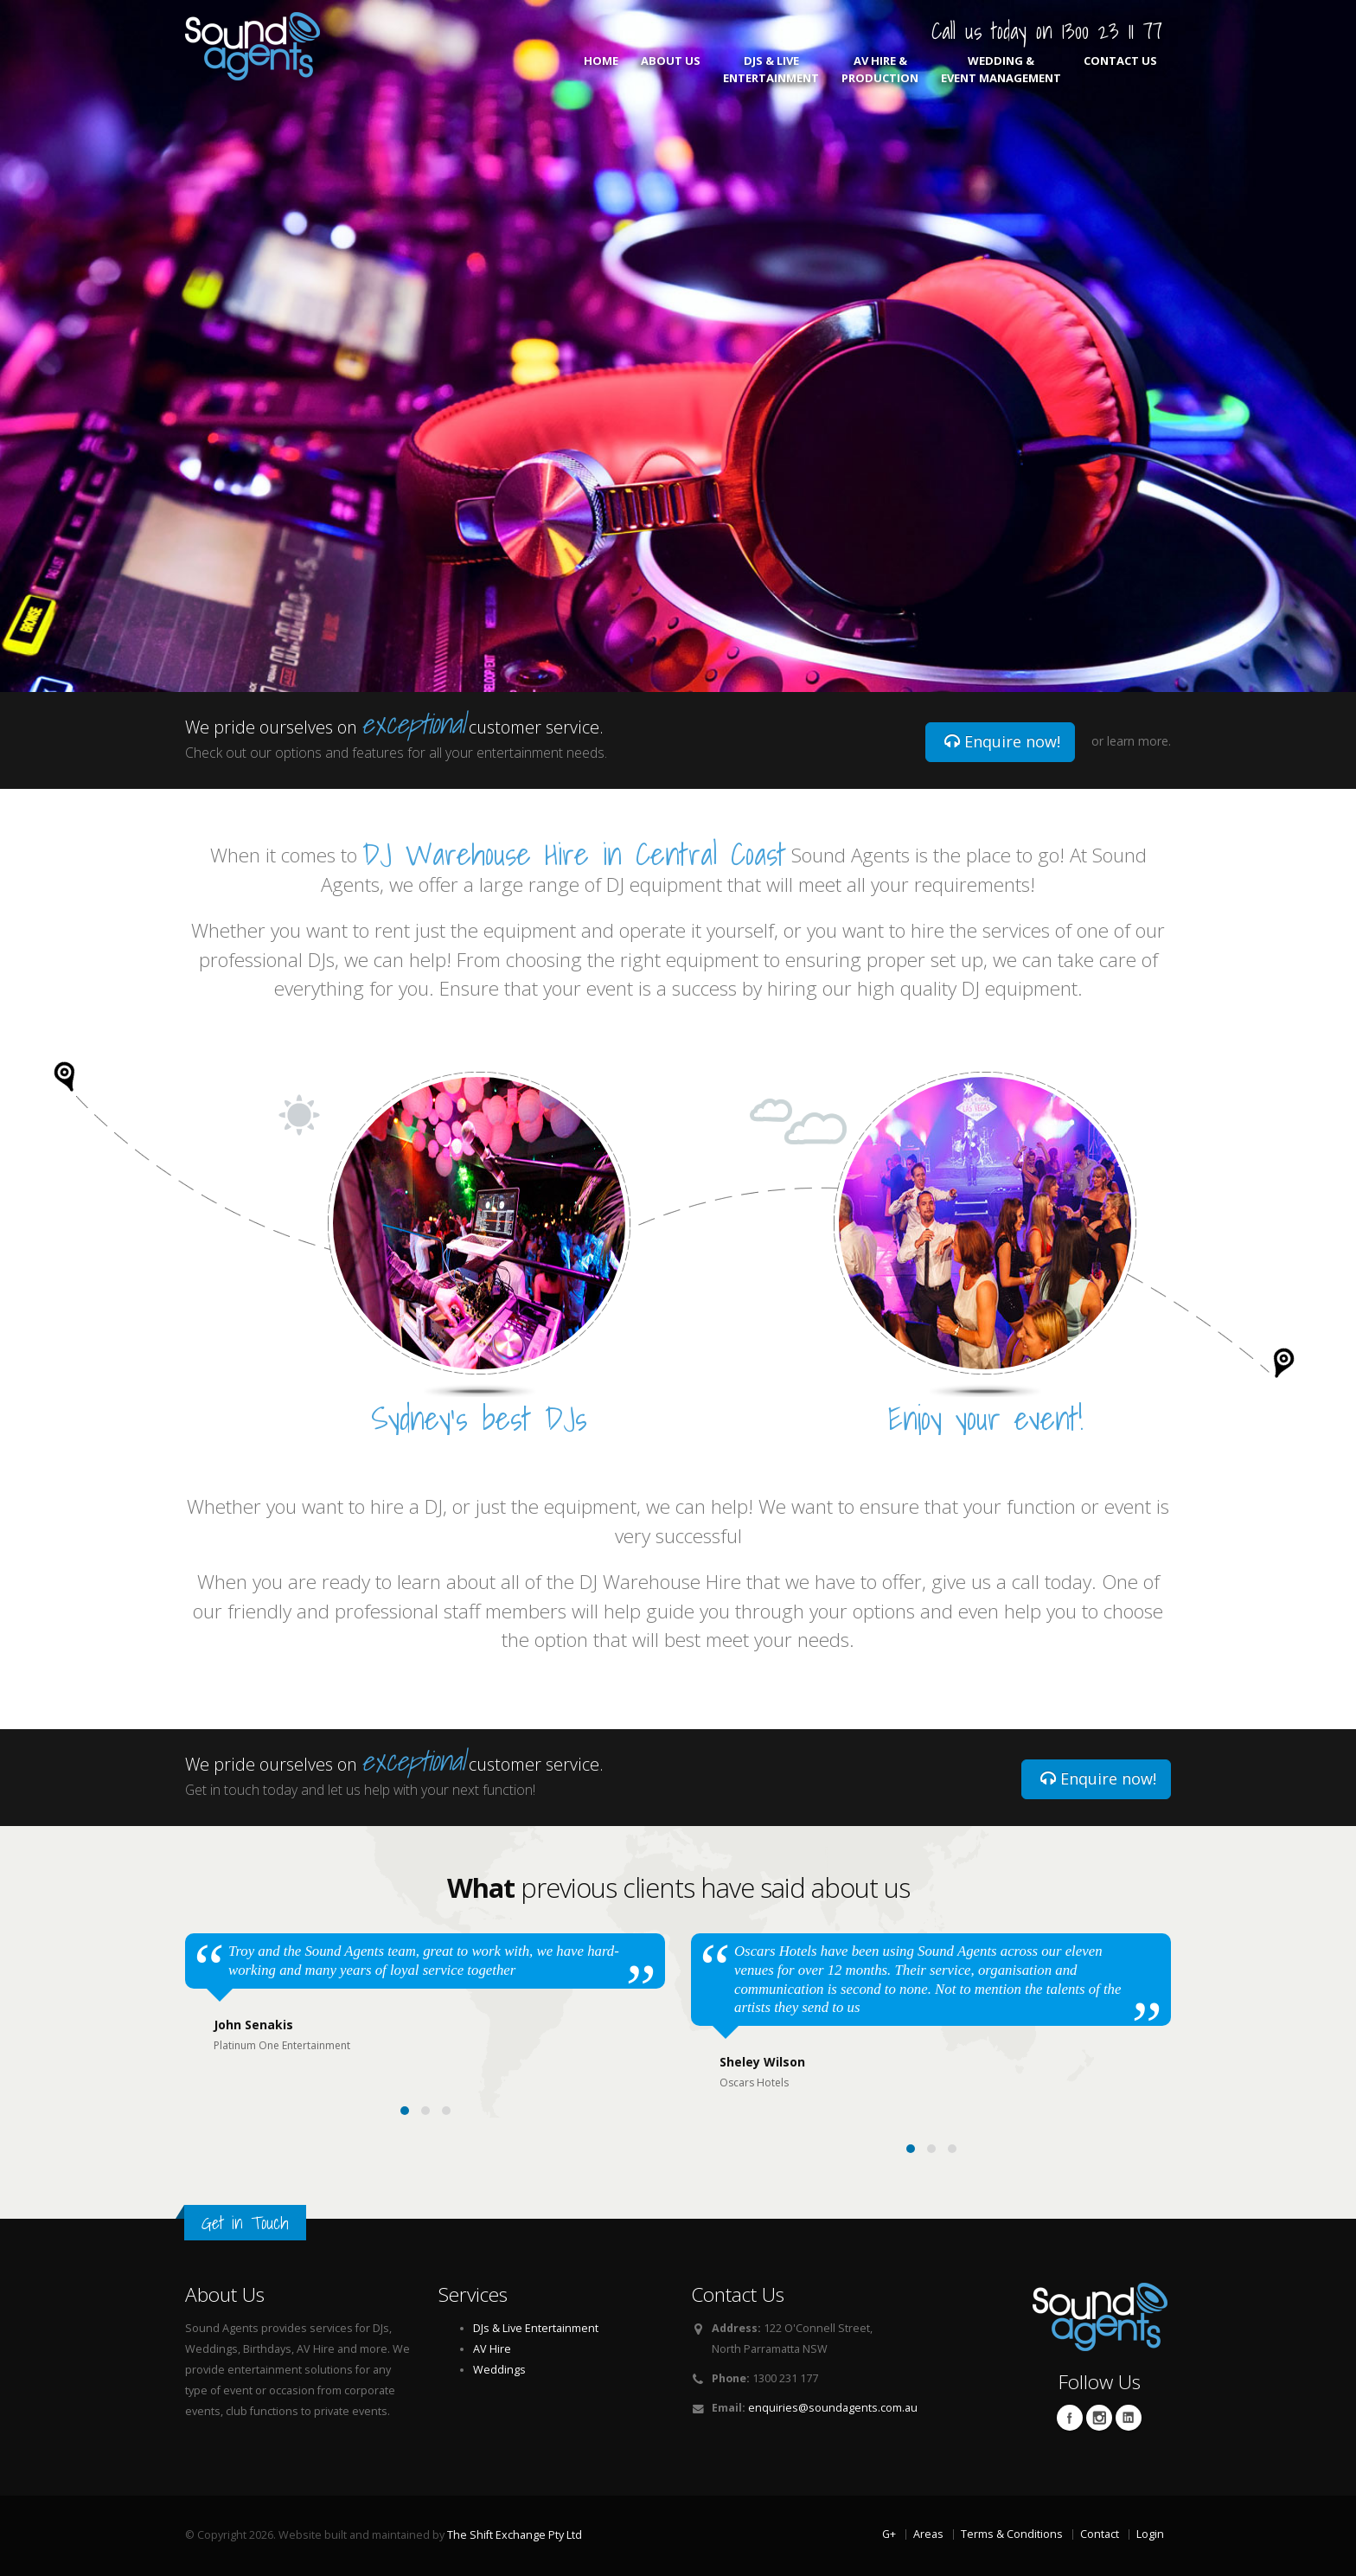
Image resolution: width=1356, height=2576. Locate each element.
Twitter (1099, 2418)
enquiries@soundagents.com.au (833, 2407)
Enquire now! (1002, 741)
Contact (1099, 2534)
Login (1150, 2534)
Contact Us (1120, 69)
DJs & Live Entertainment (771, 69)
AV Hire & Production (879, 69)
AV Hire (492, 2349)
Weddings (499, 2369)
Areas (928, 2534)
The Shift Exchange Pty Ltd (514, 2535)
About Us (670, 69)
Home (601, 69)
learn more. (1139, 741)
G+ (889, 2534)
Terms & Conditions (1012, 2534)
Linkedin (1129, 2418)
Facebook (1070, 2418)
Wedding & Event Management (1001, 69)
